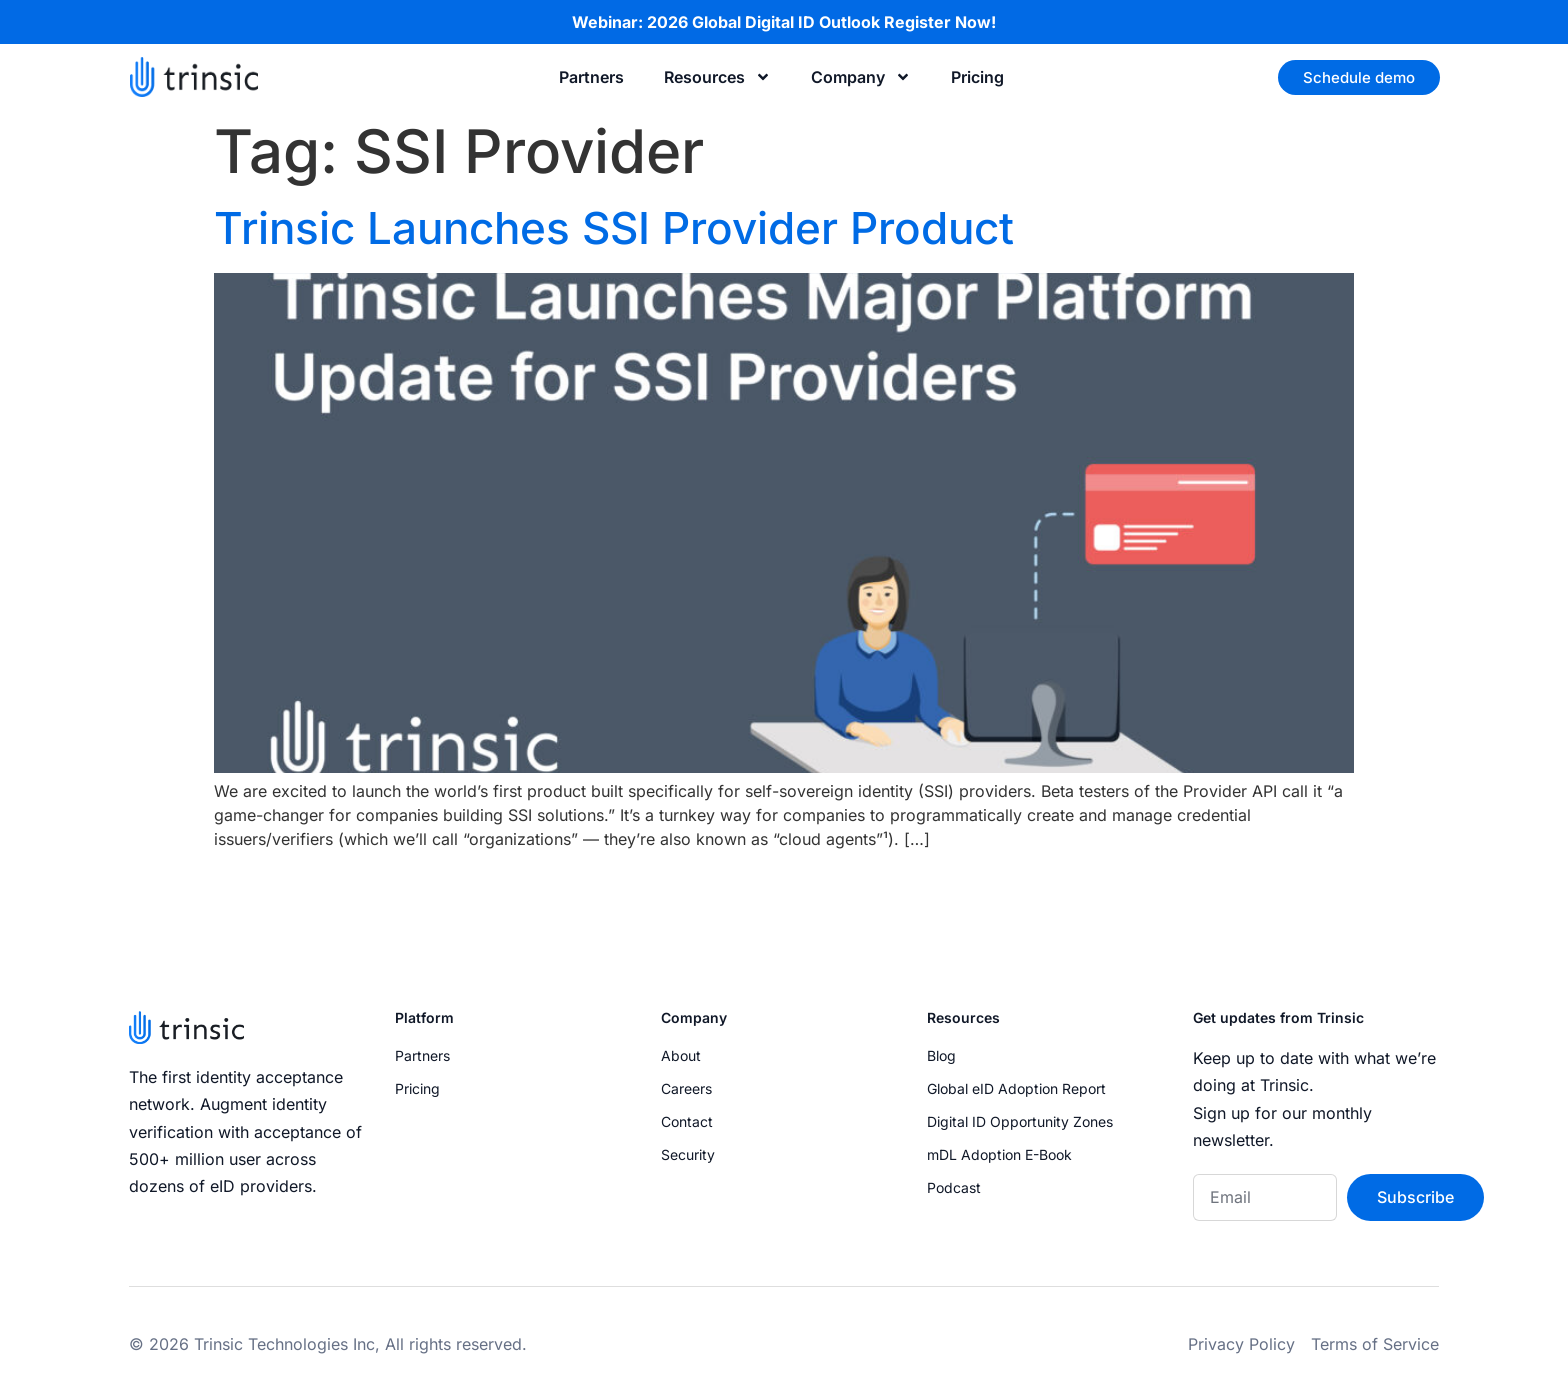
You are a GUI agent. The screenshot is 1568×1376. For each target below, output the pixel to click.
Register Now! (940, 22)
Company (861, 77)
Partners (591, 77)
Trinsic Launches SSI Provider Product (614, 228)
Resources (717, 77)
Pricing (977, 77)
